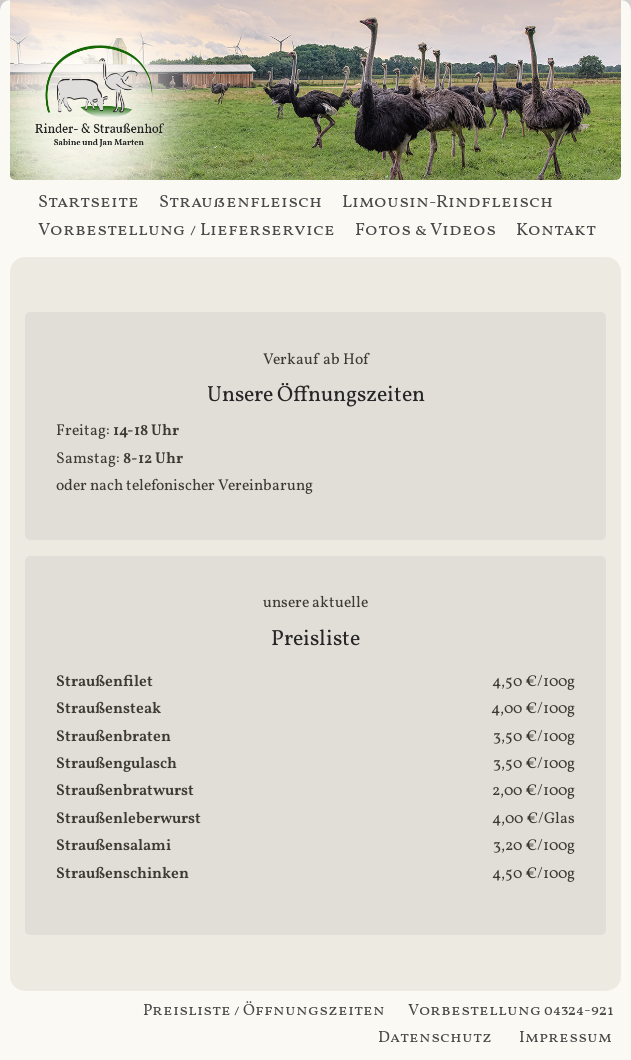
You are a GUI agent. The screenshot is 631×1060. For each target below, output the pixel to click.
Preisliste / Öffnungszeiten (264, 1011)
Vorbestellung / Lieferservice (186, 230)
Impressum (565, 1038)
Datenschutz (435, 1038)
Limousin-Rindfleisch (447, 202)
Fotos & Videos (425, 230)
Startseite (88, 202)
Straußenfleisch (240, 202)
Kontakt (556, 230)
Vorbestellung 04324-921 (511, 1011)
